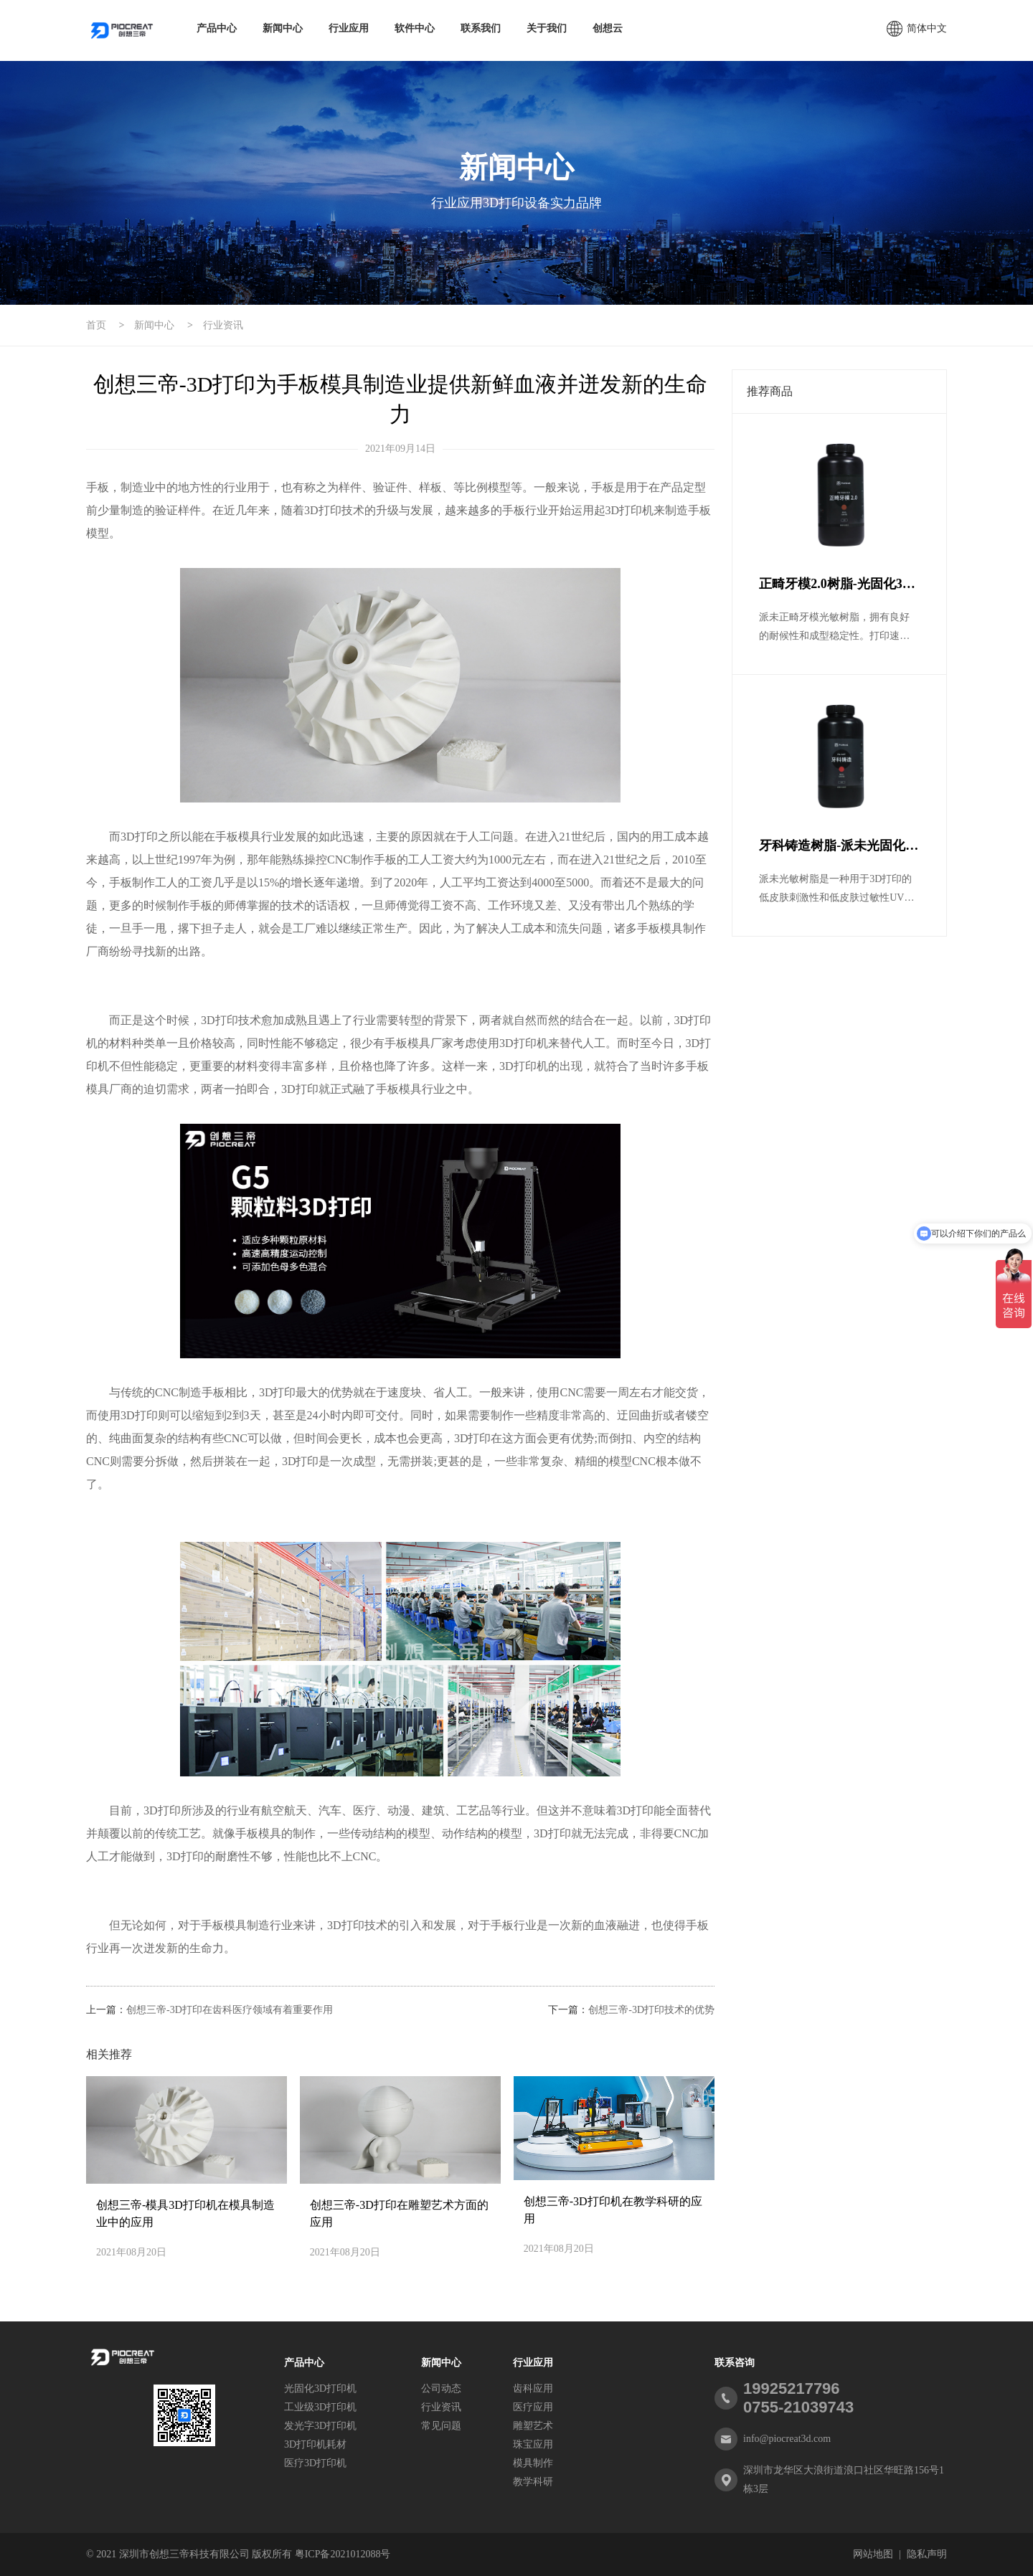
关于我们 (547, 28)
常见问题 (441, 2425)
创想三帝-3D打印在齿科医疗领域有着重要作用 (229, 2009)
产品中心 (217, 28)
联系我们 (481, 28)
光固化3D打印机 (320, 2388)
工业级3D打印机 (320, 2407)
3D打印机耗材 (315, 2444)
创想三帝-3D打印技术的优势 (651, 2009)
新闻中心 (283, 28)
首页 (96, 325)
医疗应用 (533, 2407)
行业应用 (349, 28)
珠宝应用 (533, 2444)
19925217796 (791, 2388)
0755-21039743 (798, 2407)
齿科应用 (533, 2388)
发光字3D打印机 (320, 2425)
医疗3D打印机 (315, 2463)
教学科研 (533, 2481)
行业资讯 (223, 325)
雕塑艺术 (533, 2425)
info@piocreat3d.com (787, 2438)
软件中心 (415, 28)
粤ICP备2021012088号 (343, 2554)
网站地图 (873, 2554)
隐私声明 (927, 2554)
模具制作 (533, 2463)
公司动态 (441, 2388)
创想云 (608, 28)
